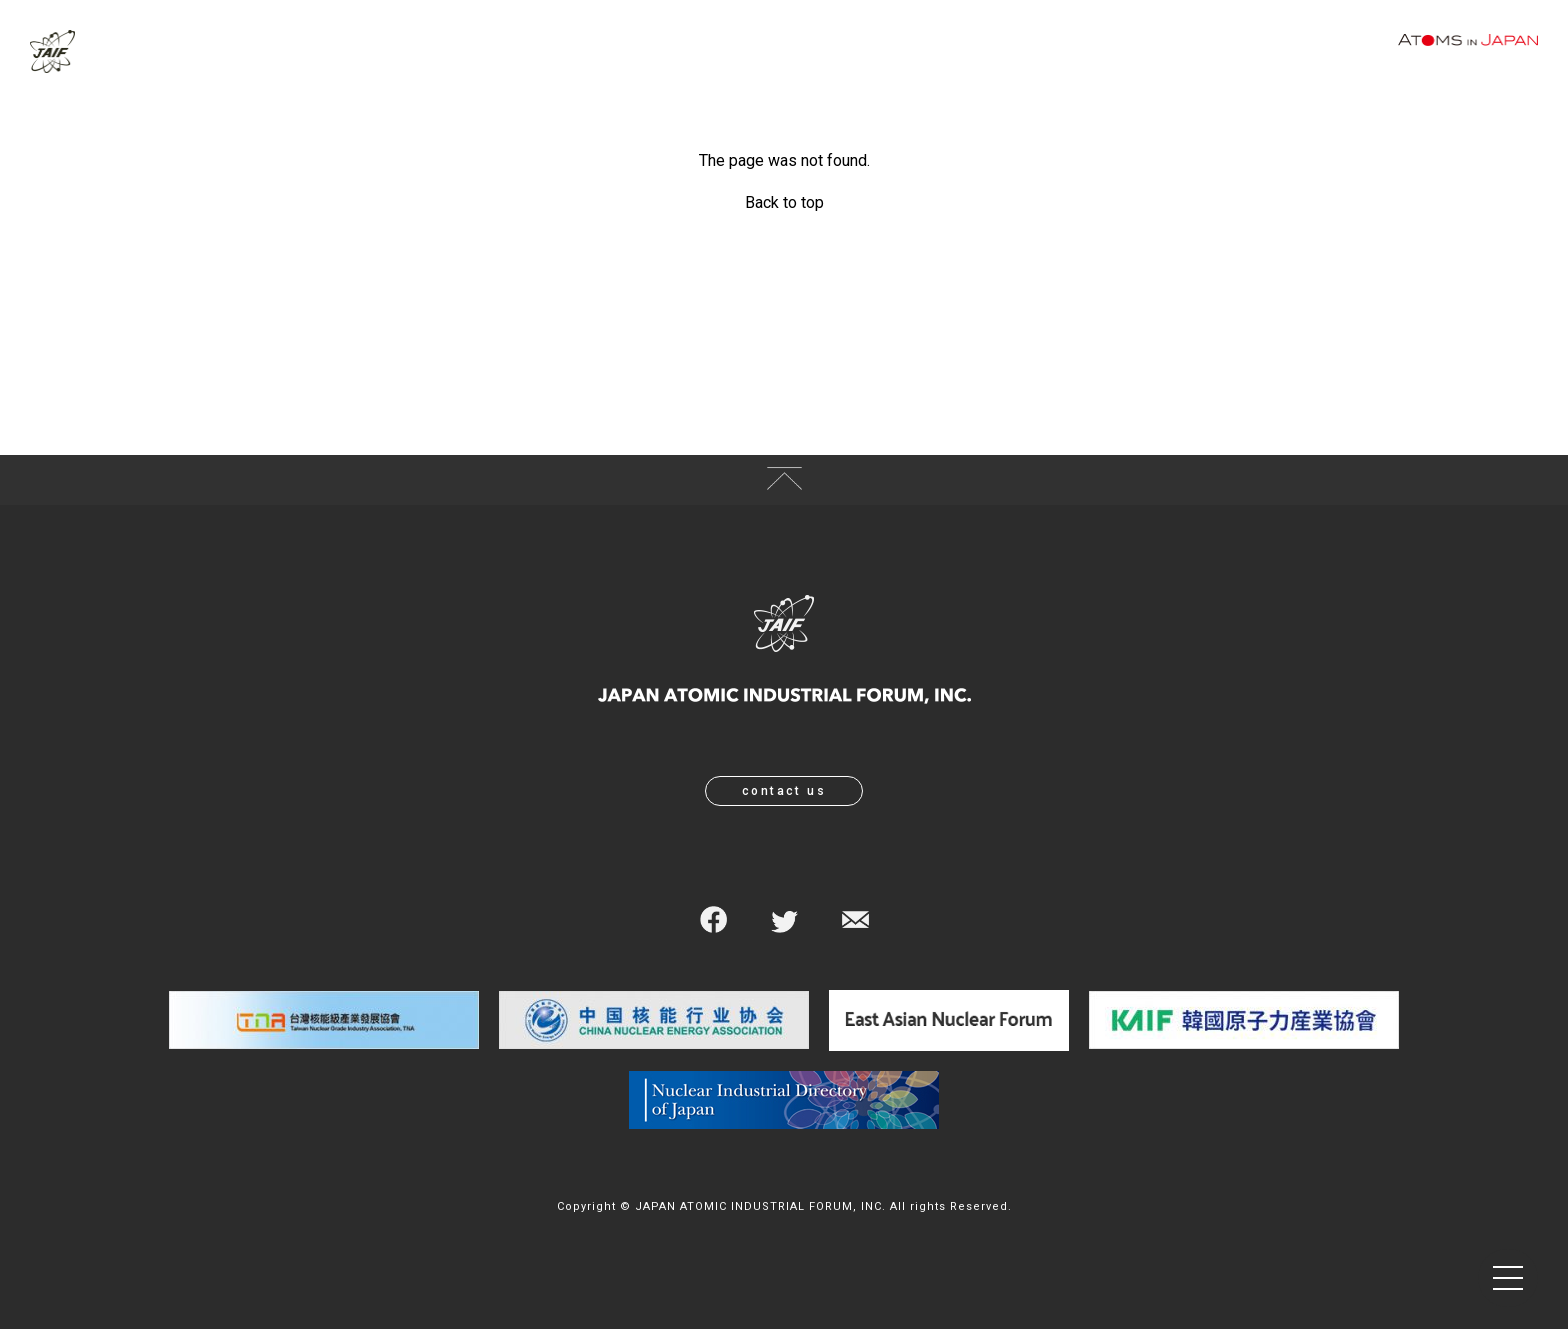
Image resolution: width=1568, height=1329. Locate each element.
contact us (784, 791)
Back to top (784, 202)
